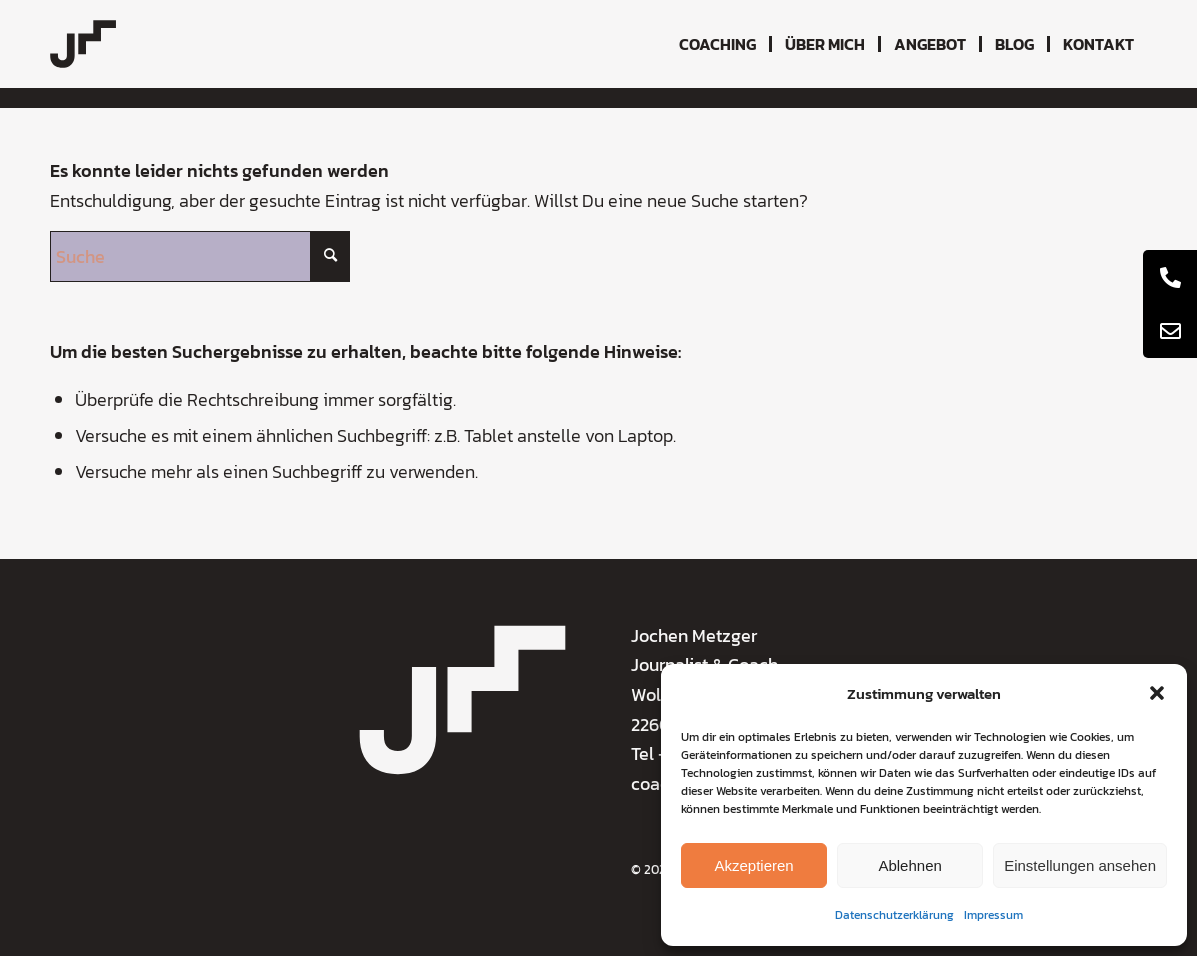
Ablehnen (909, 865)
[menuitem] (717, 44)
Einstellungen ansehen (1080, 865)
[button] (1157, 693)
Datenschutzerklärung (894, 915)
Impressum (993, 915)
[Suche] (200, 256)
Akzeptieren (753, 865)
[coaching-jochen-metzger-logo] (83, 44)
